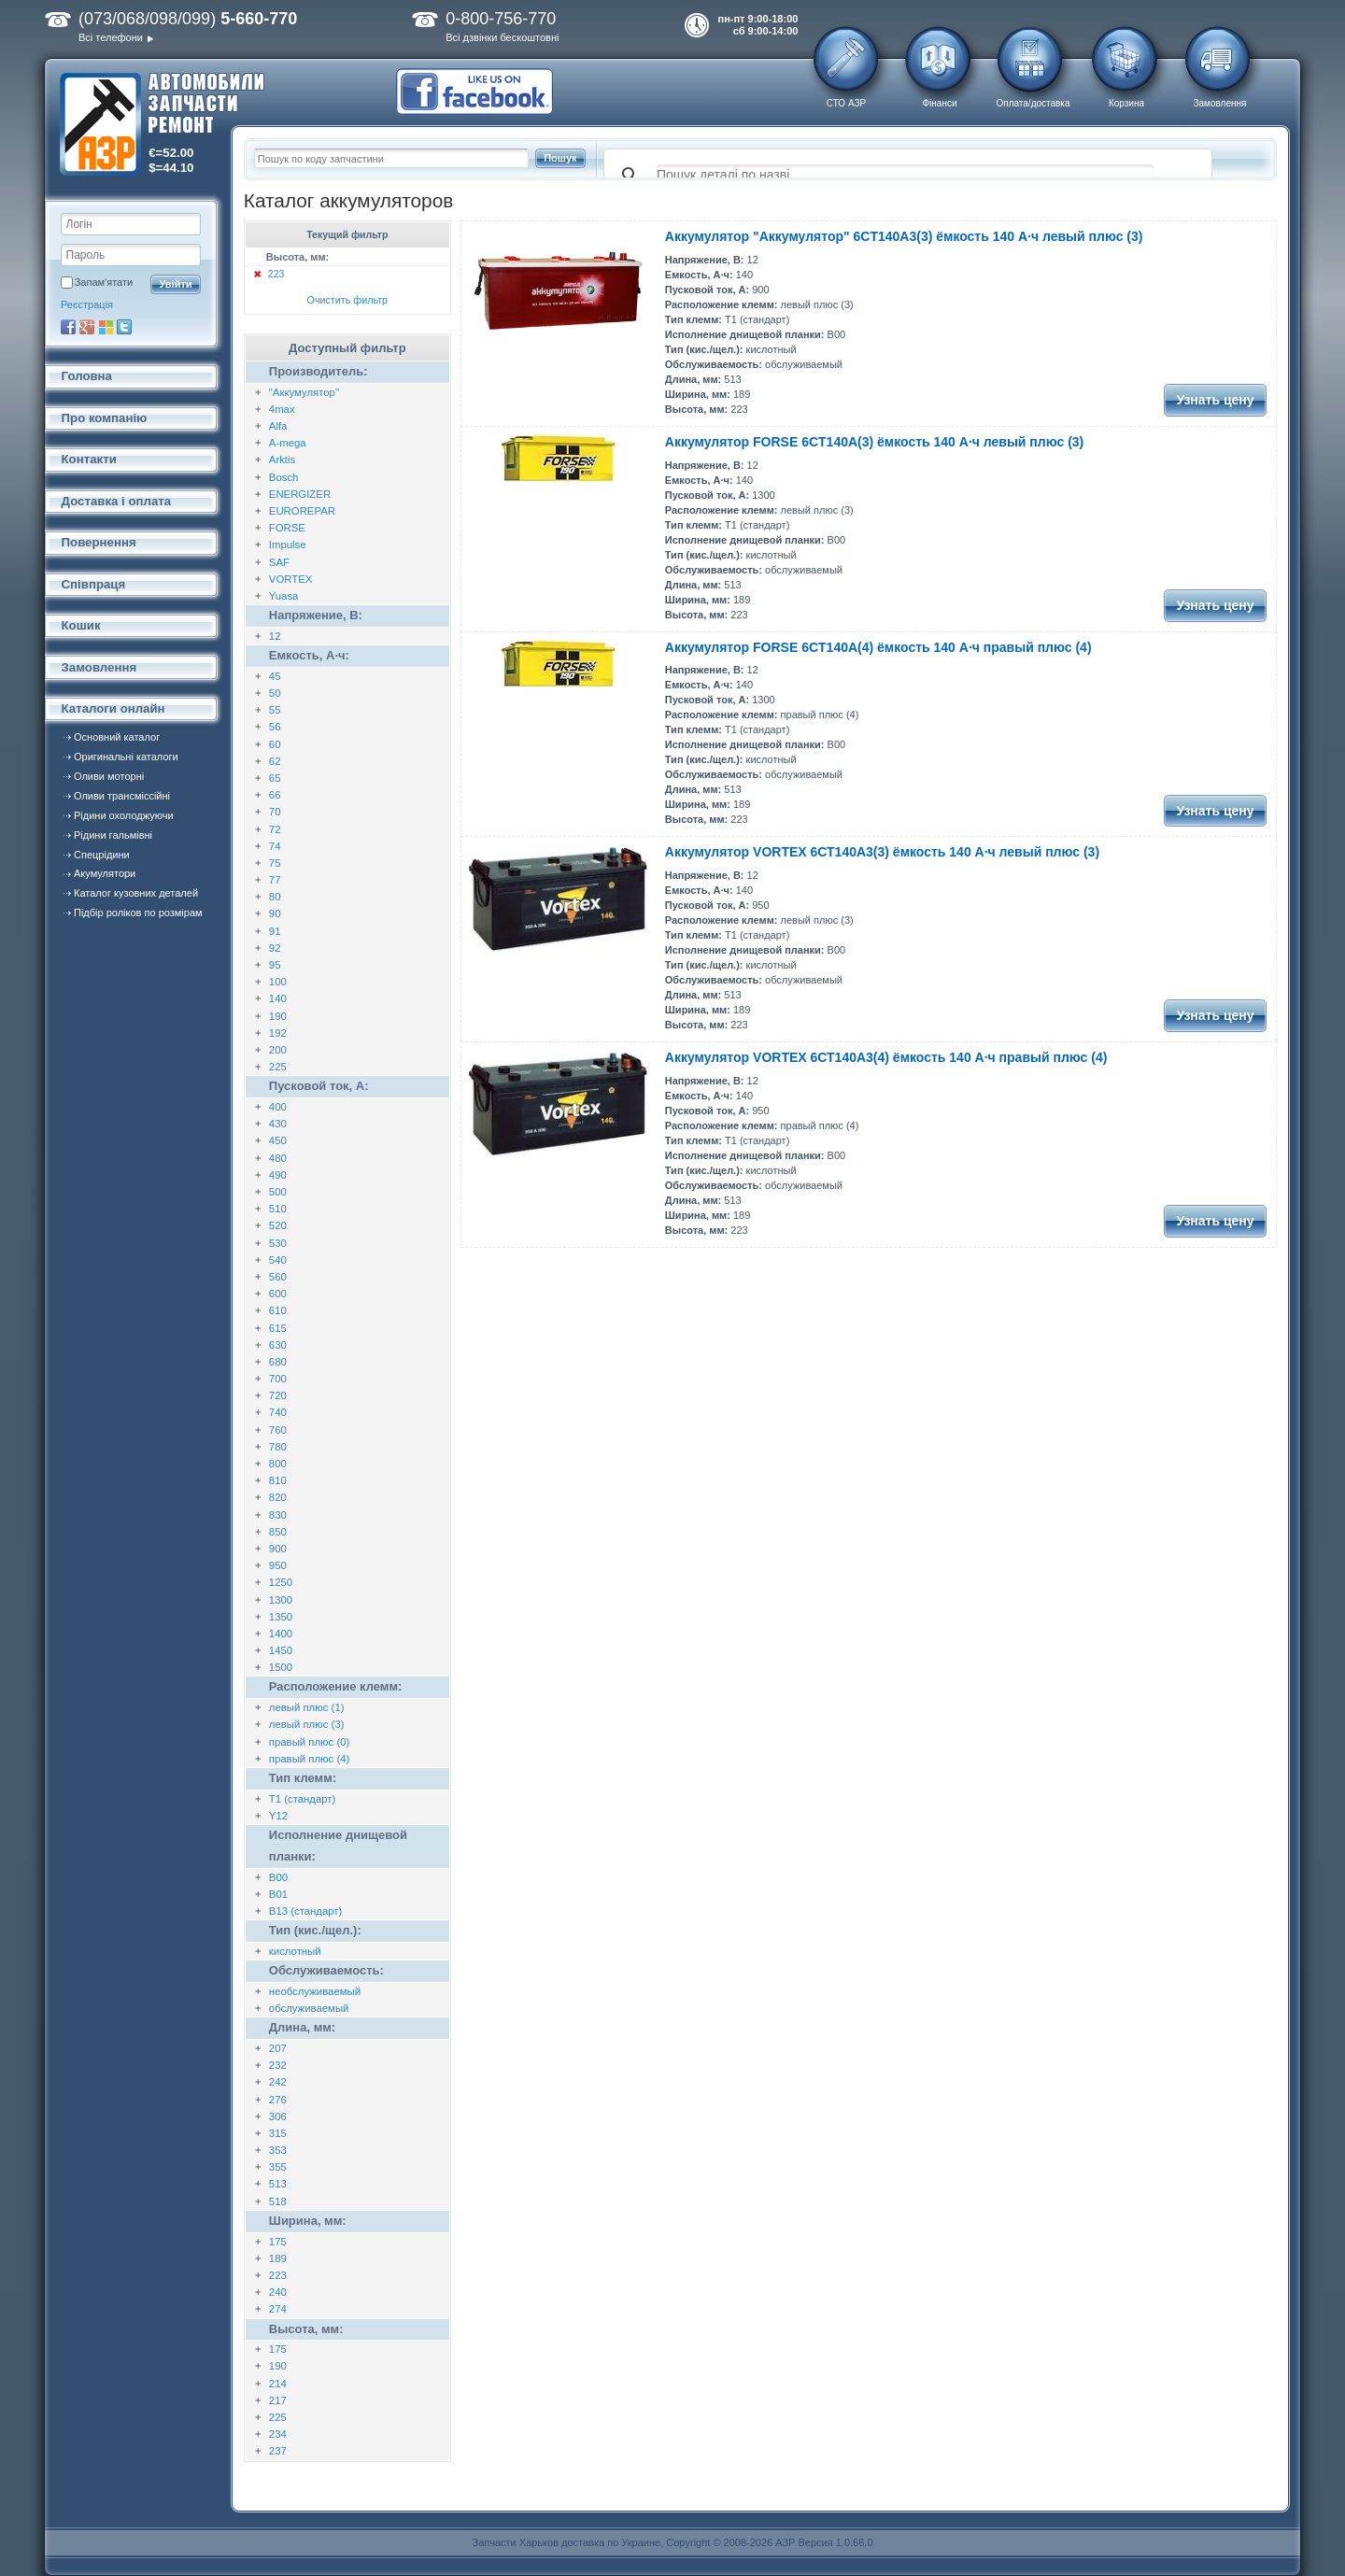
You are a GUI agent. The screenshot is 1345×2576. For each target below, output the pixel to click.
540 (278, 1260)
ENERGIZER (300, 494)
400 (278, 1106)
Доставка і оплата (117, 501)
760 (278, 1430)
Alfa (278, 426)
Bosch (284, 477)
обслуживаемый (309, 2008)
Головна (87, 376)
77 (275, 879)
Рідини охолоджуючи (124, 815)
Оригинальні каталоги (126, 756)
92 (275, 948)
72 (275, 829)
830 (278, 1515)
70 (275, 811)
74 (275, 846)
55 (275, 709)
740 (278, 1412)
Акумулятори (104, 873)
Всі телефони (110, 37)
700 (278, 1378)
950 (278, 1565)
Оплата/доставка (1032, 103)
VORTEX (291, 579)
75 (275, 863)
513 (278, 2183)
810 (278, 1480)
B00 (278, 1877)
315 (278, 2133)
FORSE (287, 527)
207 (278, 2048)
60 (275, 744)
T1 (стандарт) (302, 1799)
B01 (278, 1894)
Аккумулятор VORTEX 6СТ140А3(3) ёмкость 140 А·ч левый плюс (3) (882, 851)
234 (278, 2434)
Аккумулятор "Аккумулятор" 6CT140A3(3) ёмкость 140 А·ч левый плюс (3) (904, 236)
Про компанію (105, 418)
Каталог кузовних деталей (136, 893)
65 (275, 778)
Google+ (86, 326)
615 (278, 1328)
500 (278, 1191)
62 (275, 761)
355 (278, 2167)
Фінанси (939, 103)
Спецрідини (102, 854)
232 (278, 2065)
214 (278, 2383)
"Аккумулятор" (304, 392)
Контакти (89, 459)
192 (278, 1033)
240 (278, 2292)
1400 (280, 1633)
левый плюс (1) (307, 1707)
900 (278, 1548)
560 (278, 1276)
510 (278, 1208)
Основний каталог (117, 737)
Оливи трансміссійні (122, 795)
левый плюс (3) (307, 1724)
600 (278, 1293)
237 (278, 2450)
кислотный (295, 1951)
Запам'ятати (104, 282)
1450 (280, 1650)
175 (278, 2241)
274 (278, 2308)
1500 (280, 1667)
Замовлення (1220, 103)
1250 (280, 1582)
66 (275, 794)
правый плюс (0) (309, 1742)
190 (278, 1016)
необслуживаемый (315, 1991)
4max (282, 409)
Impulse (287, 544)
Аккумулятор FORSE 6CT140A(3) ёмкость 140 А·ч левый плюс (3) (874, 441)
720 (278, 1395)
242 (278, 2082)
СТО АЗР (846, 103)
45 (275, 676)
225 (278, 1066)
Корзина (1126, 103)
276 (278, 2099)
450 (278, 1140)
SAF (279, 562)
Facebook (68, 326)
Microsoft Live (105, 326)
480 (278, 1158)
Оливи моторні (109, 776)
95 (275, 964)
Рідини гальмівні (113, 835)
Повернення (99, 542)
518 (278, 2201)
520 (278, 1225)
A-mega (287, 442)
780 (278, 1446)
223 (276, 273)
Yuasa (284, 596)
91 (275, 931)
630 (278, 1345)
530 (278, 1243)
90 (275, 913)
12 (275, 636)
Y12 (278, 1815)
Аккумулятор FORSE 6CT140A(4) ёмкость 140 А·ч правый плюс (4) (878, 647)
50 (275, 693)
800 (278, 1463)
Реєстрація (87, 304)
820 (278, 1497)
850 (278, 1531)
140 (278, 998)
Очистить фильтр (348, 299)
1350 (280, 1616)
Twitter (124, 326)
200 (278, 1049)
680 (278, 1361)
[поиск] (905, 175)
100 (278, 981)
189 (278, 2258)
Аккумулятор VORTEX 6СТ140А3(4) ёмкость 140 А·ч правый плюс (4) (886, 1057)
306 (278, 2116)
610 (278, 1310)
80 (275, 896)
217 (278, 2400)
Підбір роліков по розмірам (138, 912)
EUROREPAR (302, 511)
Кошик (81, 625)
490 (278, 1175)
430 (278, 1123)
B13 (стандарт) (306, 1911)
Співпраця (94, 584)
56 (275, 726)
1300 (280, 1600)
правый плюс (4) (309, 1758)
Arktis (282, 459)
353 (278, 2150)
